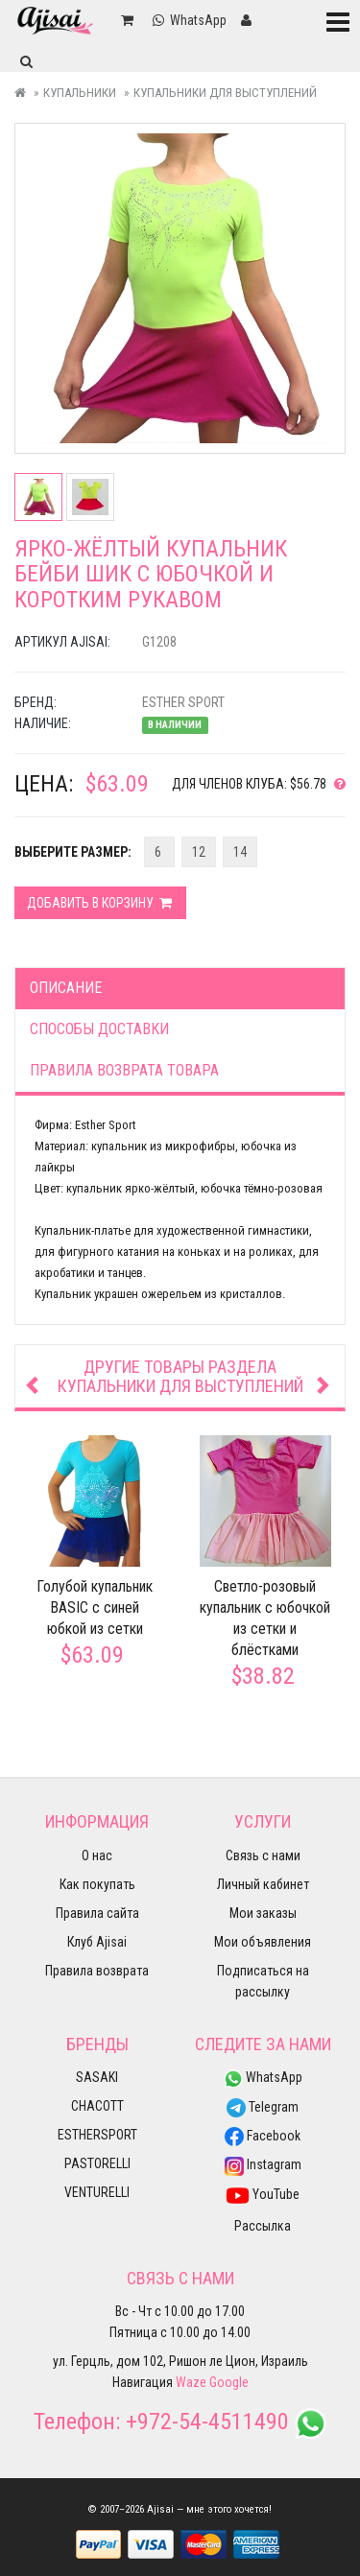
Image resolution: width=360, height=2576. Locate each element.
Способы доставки (99, 1029)
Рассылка (262, 2225)
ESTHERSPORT (97, 2134)
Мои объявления (262, 1942)
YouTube (263, 2194)
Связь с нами (263, 1855)
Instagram (263, 2164)
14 (240, 852)
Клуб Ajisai (97, 1942)
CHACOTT (97, 2106)
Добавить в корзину (100, 902)
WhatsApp (263, 2077)
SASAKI (97, 2077)
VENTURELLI (97, 2192)
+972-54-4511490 (207, 2421)
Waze (191, 2382)
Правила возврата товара (124, 1070)
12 (198, 852)
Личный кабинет (263, 1884)
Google (229, 2382)
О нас (97, 1855)
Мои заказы (263, 1913)
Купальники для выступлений (225, 92)
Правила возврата (97, 1970)
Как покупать (97, 1884)
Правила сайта (97, 1913)
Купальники (79, 92)
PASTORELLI (97, 2163)
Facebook (262, 2135)
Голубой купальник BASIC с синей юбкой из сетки (94, 1608)
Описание (66, 988)
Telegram (263, 2107)
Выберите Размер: (73, 852)
